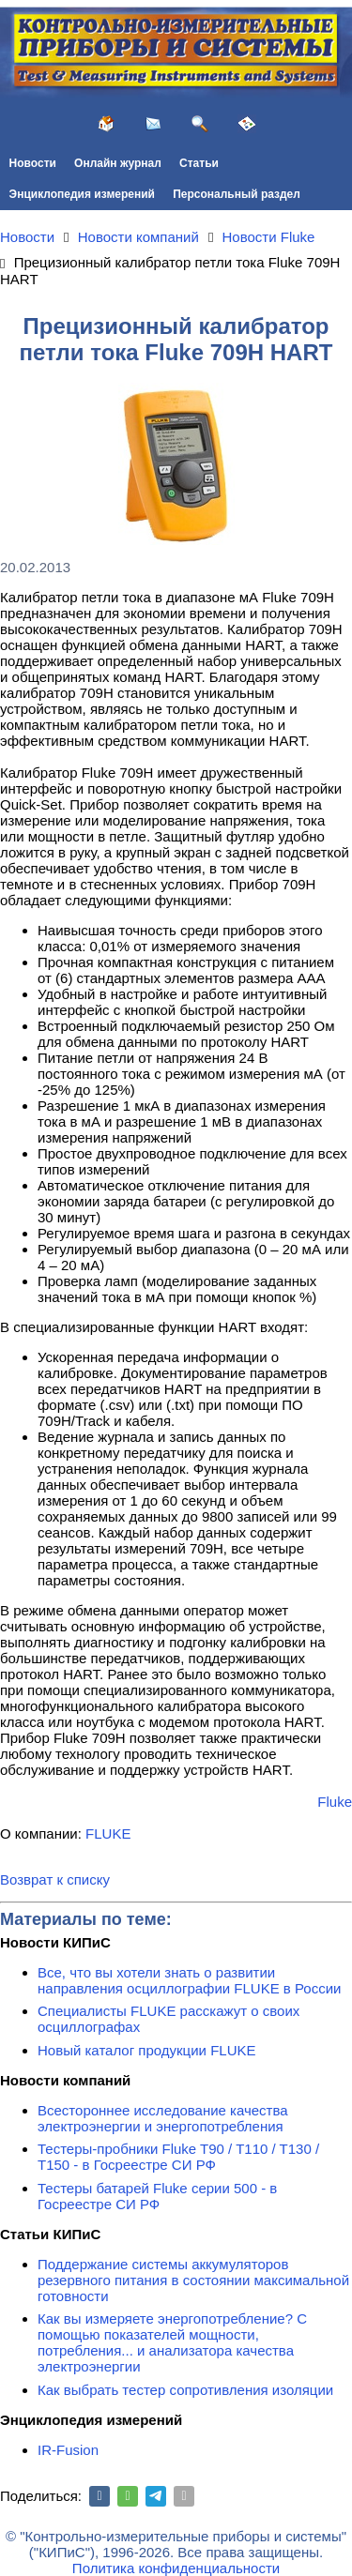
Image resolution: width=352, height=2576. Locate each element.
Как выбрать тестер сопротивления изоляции (185, 2390)
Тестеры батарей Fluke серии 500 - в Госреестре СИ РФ (157, 2196)
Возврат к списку (55, 1879)
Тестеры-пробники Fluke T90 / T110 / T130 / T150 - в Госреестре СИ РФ (178, 2157)
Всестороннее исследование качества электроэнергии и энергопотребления (163, 2118)
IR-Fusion (68, 2450)
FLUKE (107, 1833)
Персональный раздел (236, 194)
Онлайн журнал (117, 163)
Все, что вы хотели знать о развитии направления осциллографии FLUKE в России (189, 1980)
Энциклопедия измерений (82, 194)
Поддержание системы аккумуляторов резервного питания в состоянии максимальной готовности (193, 2280)
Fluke (334, 1802)
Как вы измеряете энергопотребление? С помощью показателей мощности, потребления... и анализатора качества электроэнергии (172, 2342)
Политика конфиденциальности (176, 2568)
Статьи (199, 163)
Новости (32, 163)
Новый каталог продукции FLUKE (146, 2050)
